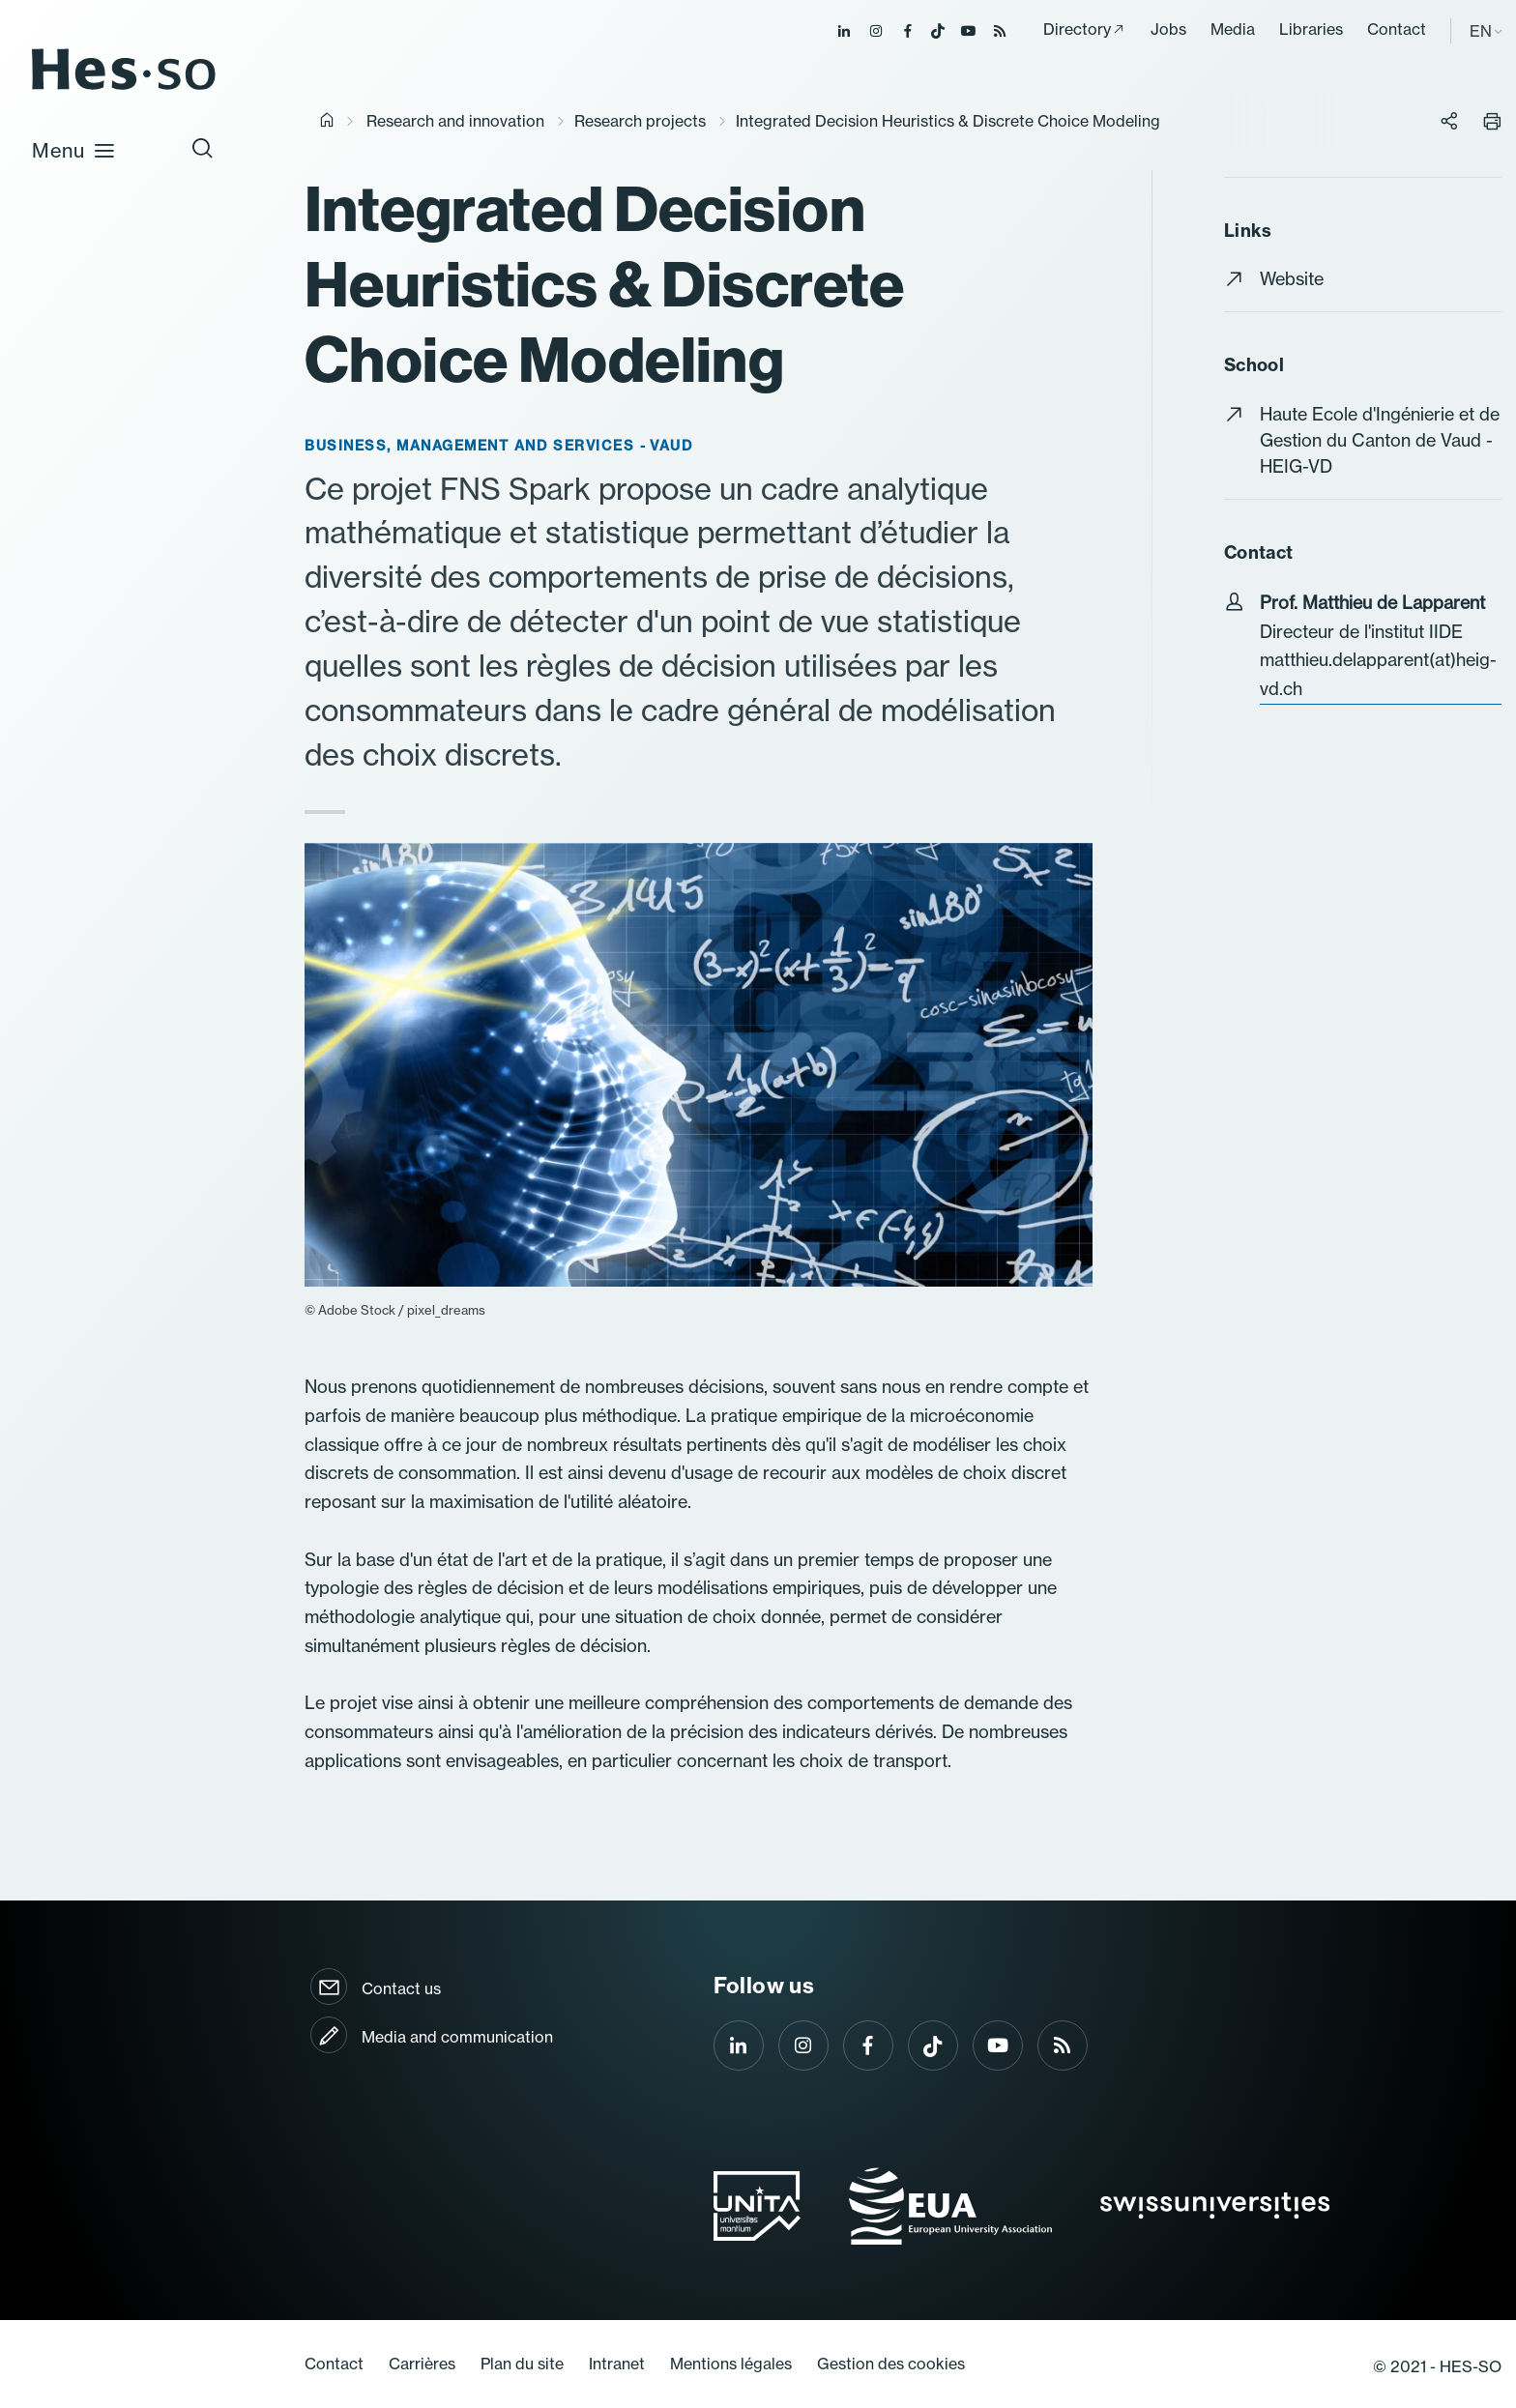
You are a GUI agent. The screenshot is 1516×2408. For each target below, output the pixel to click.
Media (1232, 29)
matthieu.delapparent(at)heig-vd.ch (1378, 674)
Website (1292, 279)
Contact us (401, 1988)
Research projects (640, 121)
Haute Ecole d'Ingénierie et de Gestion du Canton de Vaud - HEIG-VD (1380, 440)
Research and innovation (455, 121)
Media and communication (457, 2037)
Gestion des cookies (891, 2363)
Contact (1396, 29)
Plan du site (522, 2363)
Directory (1077, 29)
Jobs (1168, 29)
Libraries (1311, 29)
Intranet (617, 2363)
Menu (74, 149)
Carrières (422, 2363)
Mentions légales (731, 2363)
